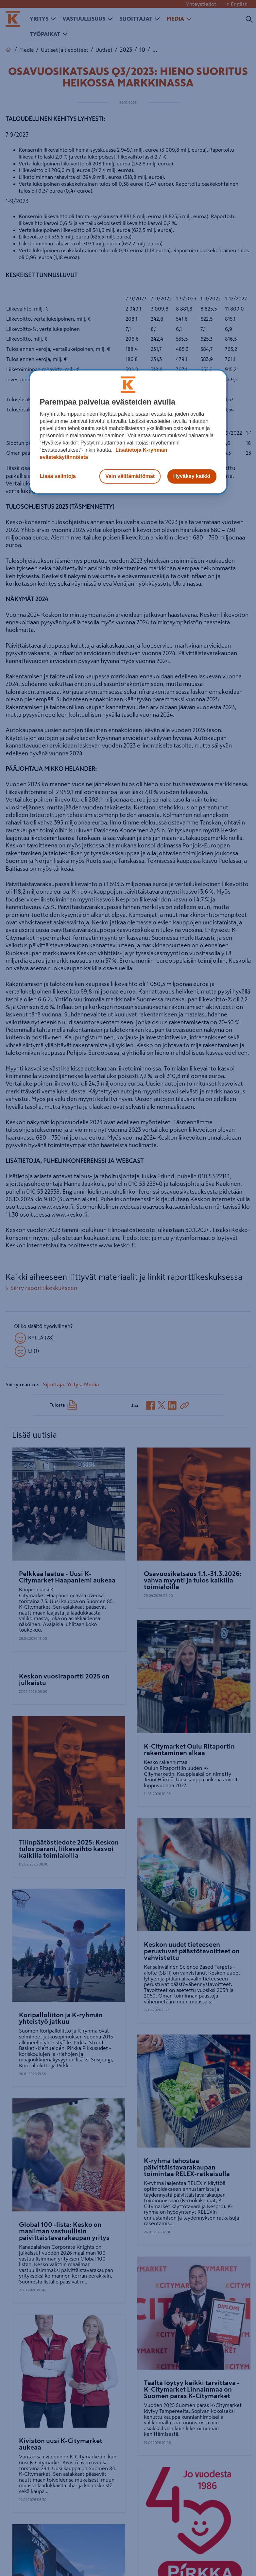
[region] (128, 431)
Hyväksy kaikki (192, 476)
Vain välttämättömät (130, 476)
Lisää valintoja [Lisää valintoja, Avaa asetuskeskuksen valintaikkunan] (58, 476)
